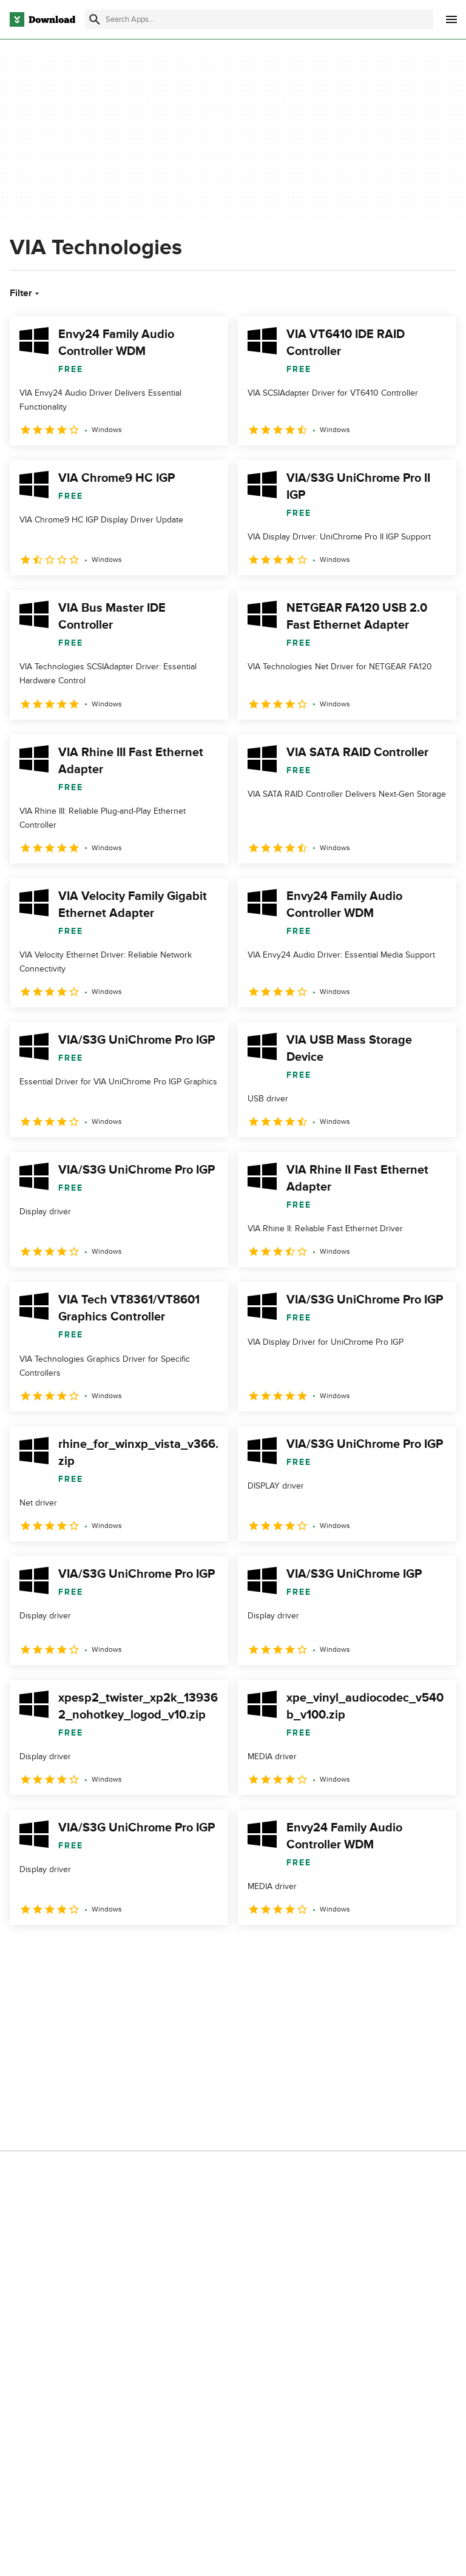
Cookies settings (356, 2154)
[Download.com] (42, 19)
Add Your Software (205, 2079)
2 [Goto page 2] (53, 1951)
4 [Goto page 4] (116, 1951)
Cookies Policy (352, 2100)
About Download (201, 2058)
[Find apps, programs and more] (259, 19)
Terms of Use (350, 2079)
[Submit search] (94, 19)
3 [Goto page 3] (85, 1951)
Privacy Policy (350, 2058)
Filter (26, 293)
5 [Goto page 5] (148, 1951)
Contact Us (190, 2100)
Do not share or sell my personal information (369, 2126)
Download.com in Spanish (218, 2120)
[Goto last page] (434, 1951)
